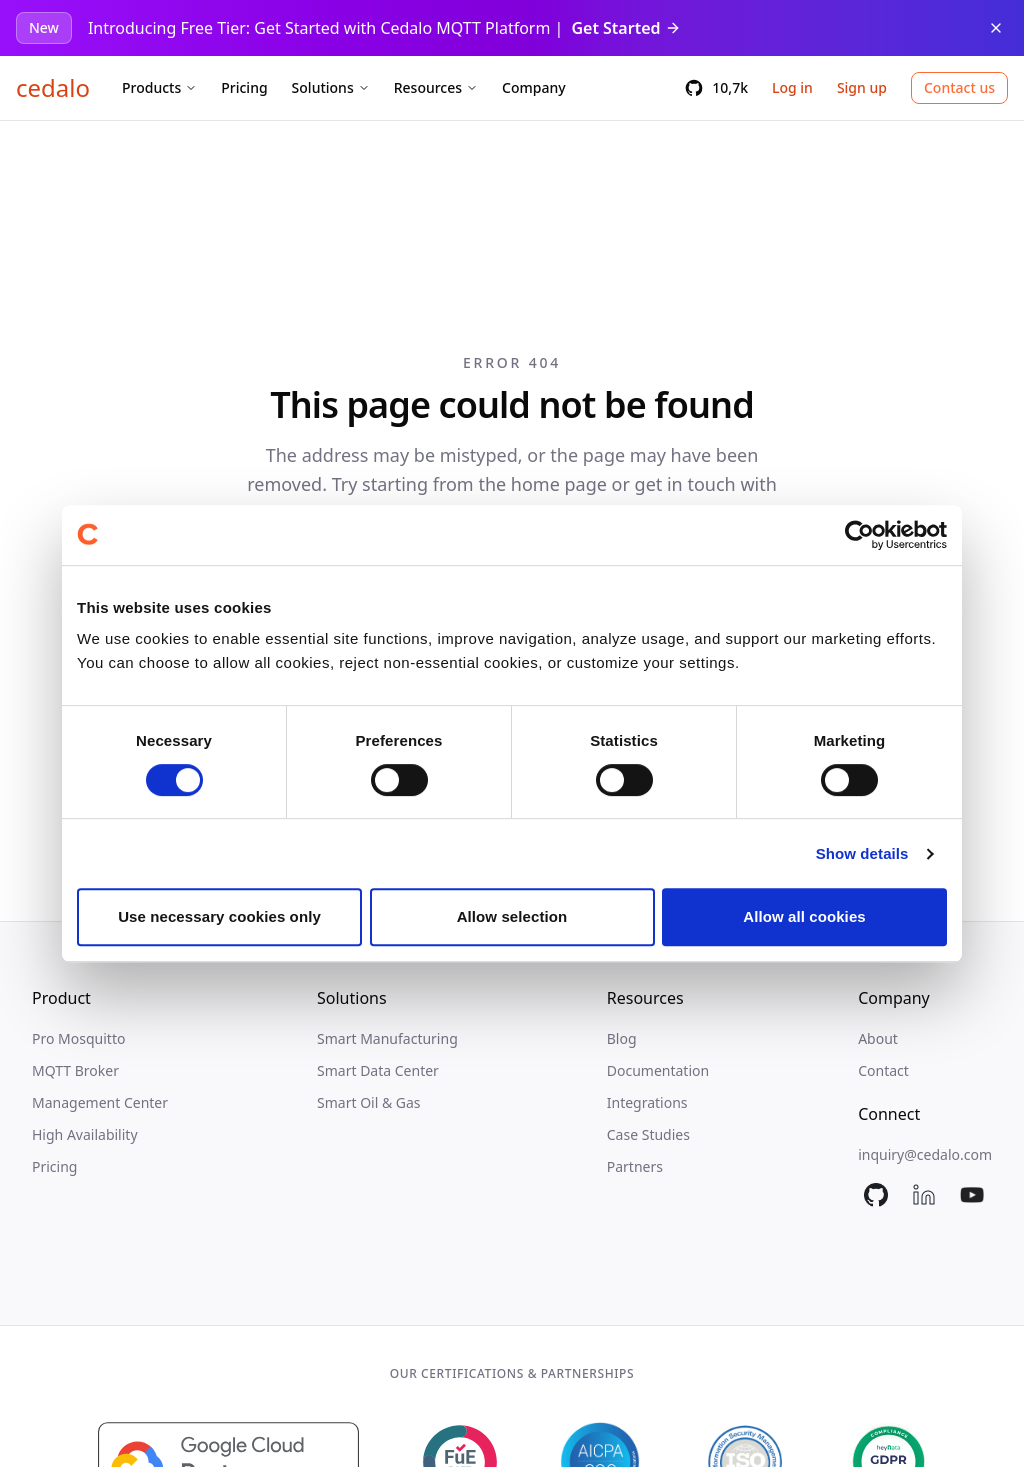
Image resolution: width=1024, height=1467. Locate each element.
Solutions (331, 87)
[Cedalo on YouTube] (972, 1195)
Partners (635, 1166)
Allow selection (512, 916)
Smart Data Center (378, 1070)
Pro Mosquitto (78, 1038)
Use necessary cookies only (219, 916)
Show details (862, 853)
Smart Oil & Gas (369, 1102)
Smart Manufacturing (387, 1038)
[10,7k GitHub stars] (716, 88)
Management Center (100, 1102)
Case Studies (648, 1134)
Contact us (959, 87)
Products (159, 87)
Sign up (862, 87)
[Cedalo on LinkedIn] (924, 1195)
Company (534, 87)
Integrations (647, 1102)
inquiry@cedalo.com (925, 1154)
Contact (883, 1070)
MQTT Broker (75, 1070)
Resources (436, 87)
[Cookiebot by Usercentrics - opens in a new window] (859, 535)
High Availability (85, 1134)
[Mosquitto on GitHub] (876, 1195)
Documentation (658, 1070)
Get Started (625, 28)
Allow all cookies (804, 916)
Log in (792, 87)
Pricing (244, 87)
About (878, 1038)
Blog (622, 1038)
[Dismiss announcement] (996, 28)
